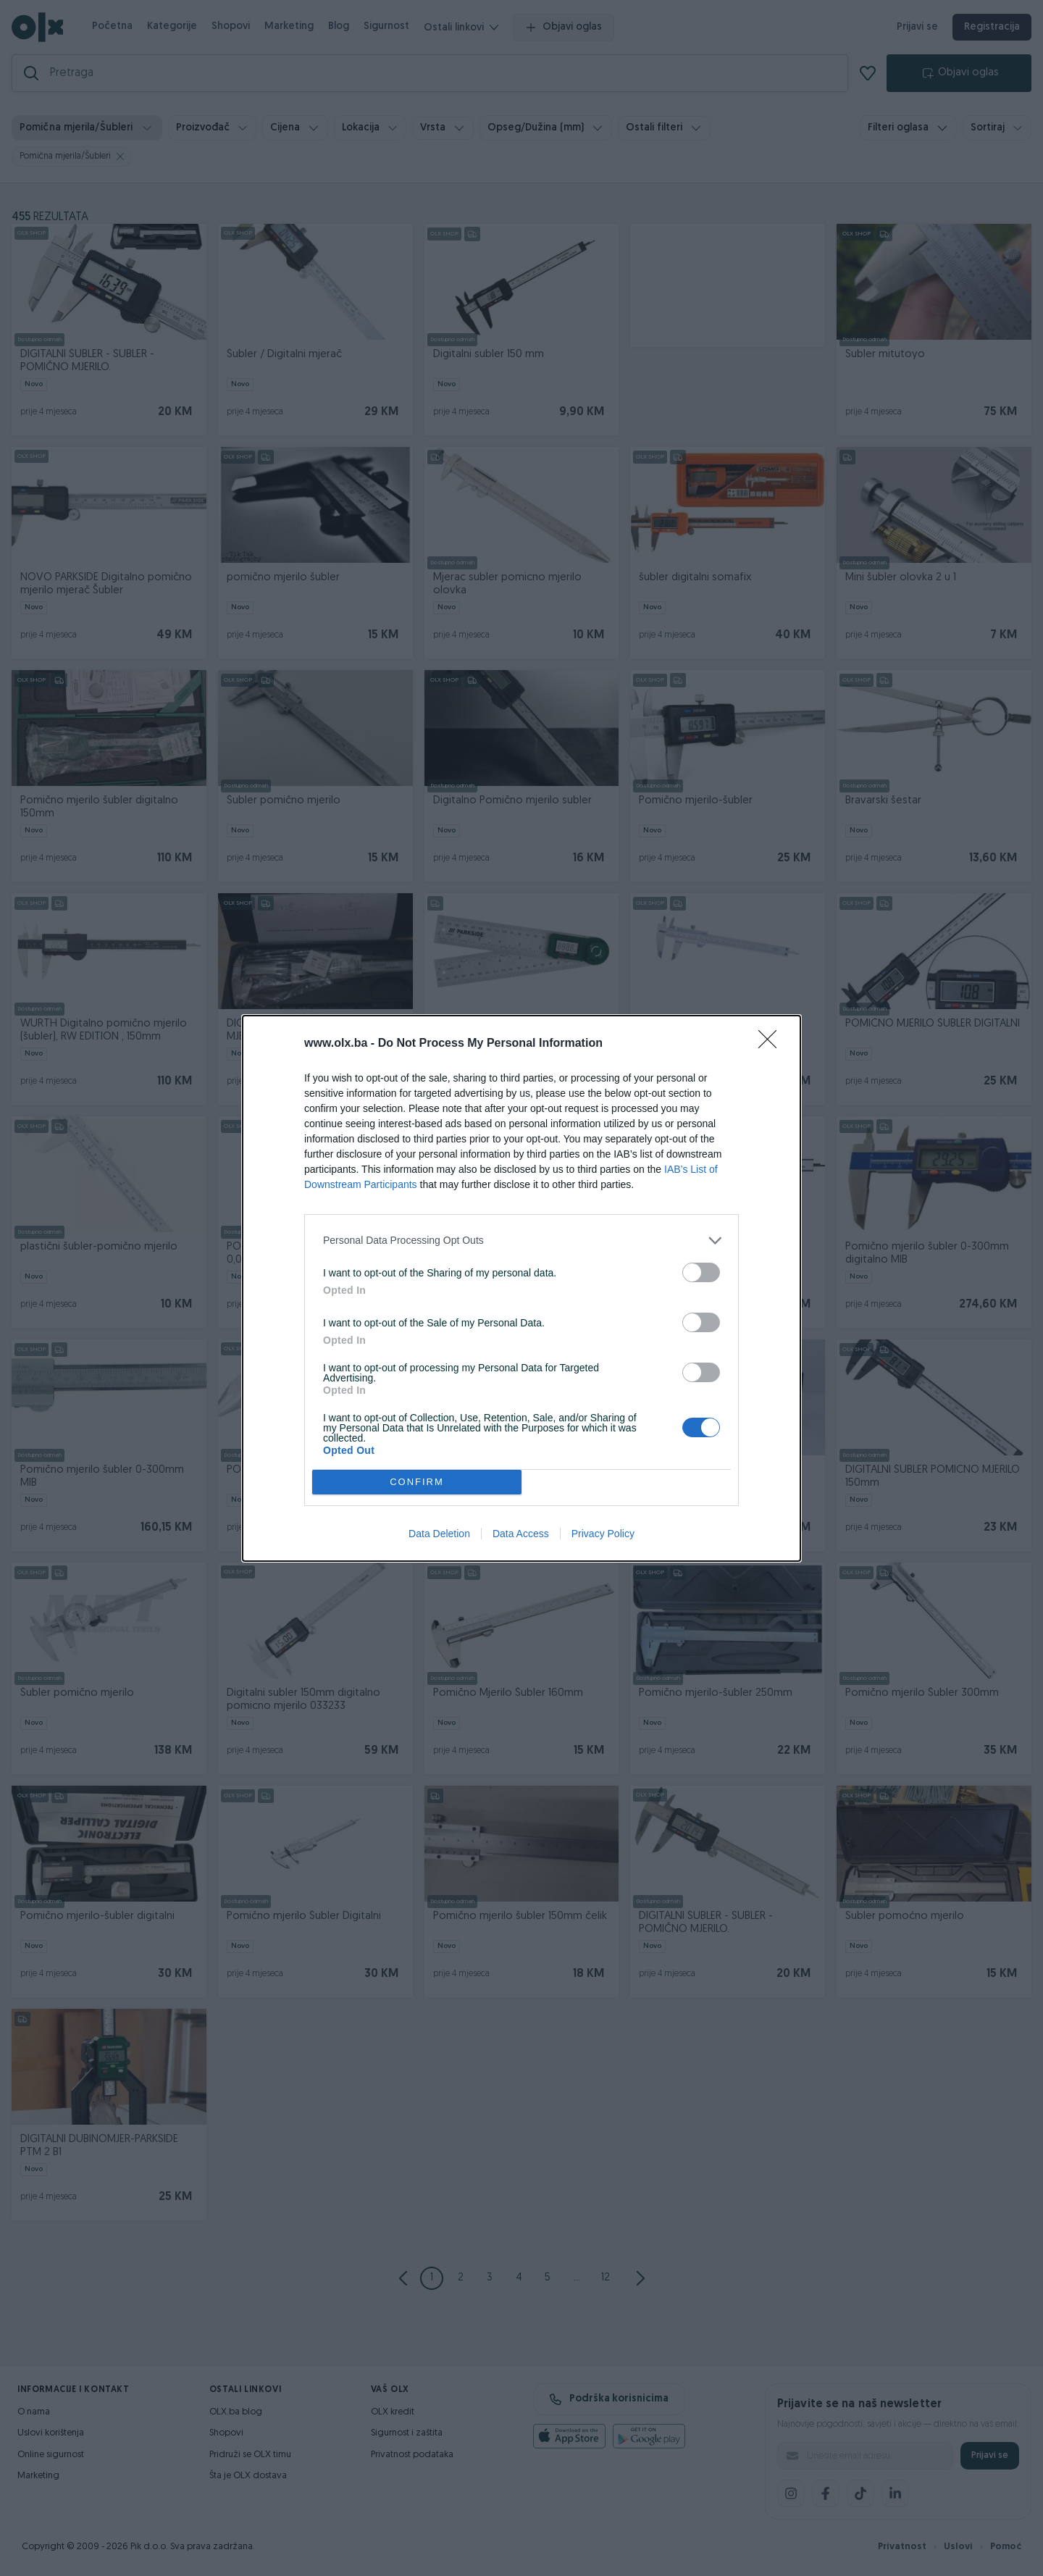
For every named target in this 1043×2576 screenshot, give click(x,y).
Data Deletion (439, 1533)
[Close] (772, 1044)
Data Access (521, 1533)
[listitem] (521, 1240)
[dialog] (521, 1288)
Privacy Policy (602, 1533)
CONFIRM (417, 1481)
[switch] (701, 1272)
